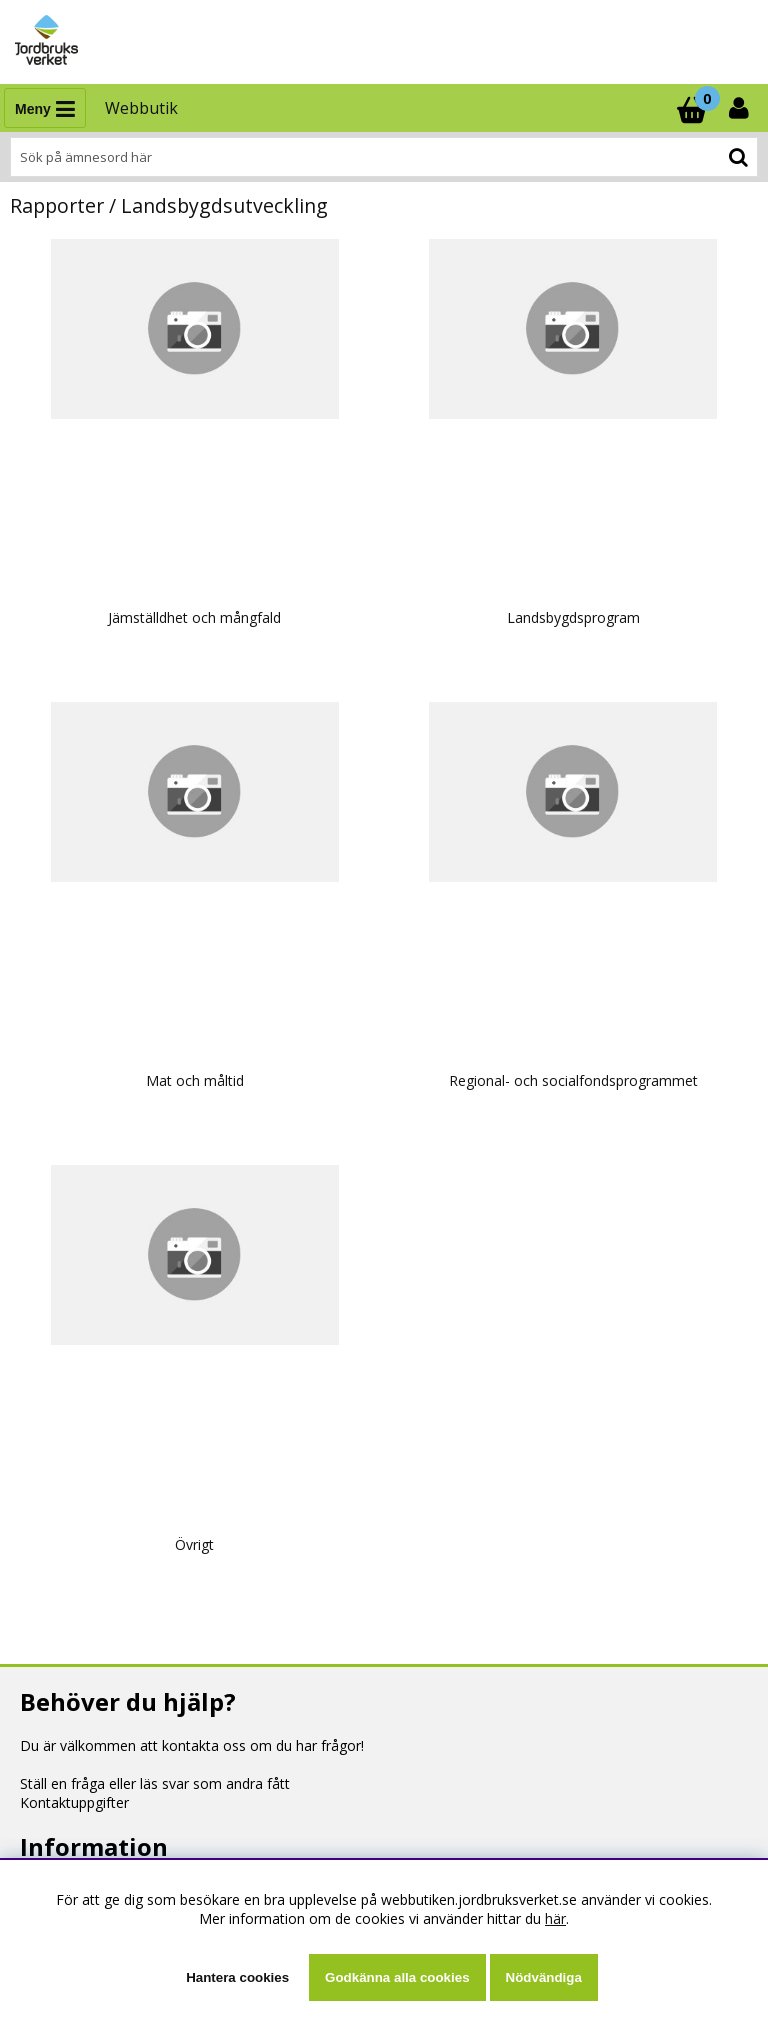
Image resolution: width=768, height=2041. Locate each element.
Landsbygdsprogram (573, 617)
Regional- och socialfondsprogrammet (573, 1080)
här (555, 1918)
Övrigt (194, 1544)
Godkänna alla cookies (397, 1977)
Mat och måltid (195, 1080)
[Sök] (384, 157)
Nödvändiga (544, 1977)
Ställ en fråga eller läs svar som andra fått (155, 1783)
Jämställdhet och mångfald (194, 617)
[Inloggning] (741, 108)
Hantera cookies (237, 1977)
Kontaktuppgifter (74, 1802)
